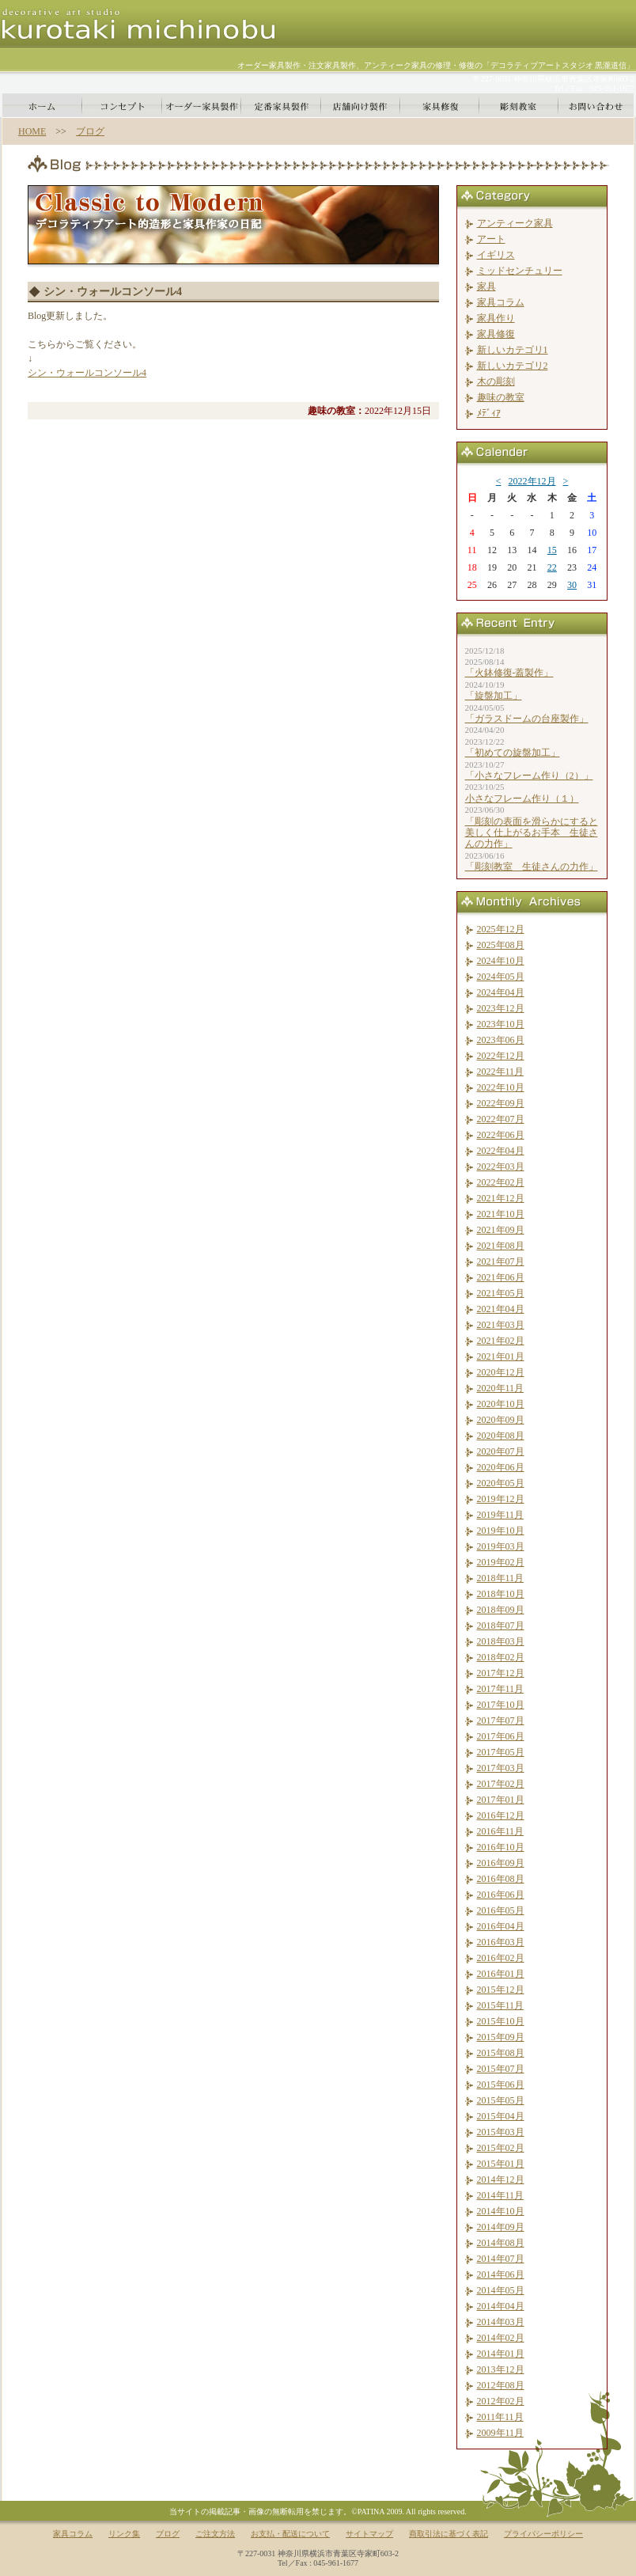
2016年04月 (500, 1926)
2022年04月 (500, 1150)
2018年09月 (500, 1609)
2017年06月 (500, 1736)
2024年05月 (500, 976)
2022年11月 (500, 1071)
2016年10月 (500, 1847)
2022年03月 (500, 1166)
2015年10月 (500, 2021)
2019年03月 (500, 1546)
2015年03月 (500, 2132)
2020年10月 (500, 1403)
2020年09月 (500, 1419)
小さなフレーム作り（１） (522, 798)
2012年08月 (500, 2385)
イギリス (496, 254)
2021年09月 (500, 1229)
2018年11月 (500, 1578)
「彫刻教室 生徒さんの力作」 (531, 866)
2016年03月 (500, 1942)
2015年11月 (500, 2005)
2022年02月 (500, 1182)
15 (552, 550)
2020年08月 (500, 1435)
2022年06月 (500, 1134)
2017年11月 (500, 1688)
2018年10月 (500, 1593)
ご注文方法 (215, 2533)
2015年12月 (500, 1989)
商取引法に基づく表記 (448, 2533)
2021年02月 (500, 1340)
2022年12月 (532, 481)
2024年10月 (500, 960)
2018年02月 (500, 1657)
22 (552, 567)
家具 (486, 286)
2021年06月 (500, 1277)
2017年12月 (500, 1673)
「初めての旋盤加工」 (512, 752)
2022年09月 (500, 1103)
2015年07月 (500, 2068)
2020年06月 (500, 1467)
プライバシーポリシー (543, 2533)
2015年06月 (500, 2084)
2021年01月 (500, 1356)
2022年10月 (500, 1087)
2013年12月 (500, 2369)
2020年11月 (500, 1388)
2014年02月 (500, 2337)
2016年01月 (500, 1973)
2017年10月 (500, 1704)
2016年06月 (500, 1894)
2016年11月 (500, 1831)
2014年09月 (500, 2227)
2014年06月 (500, 2274)
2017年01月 (500, 1799)
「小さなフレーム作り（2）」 (529, 775)
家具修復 (496, 334)
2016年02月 (500, 1957)
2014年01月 (500, 2353)
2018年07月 (500, 1625)
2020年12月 (500, 1372)
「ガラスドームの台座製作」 (527, 718)
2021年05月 (500, 1293)
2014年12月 (500, 2179)
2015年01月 (500, 2163)
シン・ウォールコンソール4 (87, 372)
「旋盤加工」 (493, 695)
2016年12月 (500, 1815)
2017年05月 (500, 1752)
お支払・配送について (290, 2533)
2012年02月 (500, 2401)
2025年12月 (500, 929)
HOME (32, 131)
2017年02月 (500, 1783)
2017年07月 (500, 1720)
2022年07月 (500, 1119)
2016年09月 (500, 1862)
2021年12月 (500, 1198)
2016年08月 (500, 1878)
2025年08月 (500, 944)
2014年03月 (500, 2322)
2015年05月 (500, 2100)
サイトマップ (369, 2533)
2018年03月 (500, 1641)
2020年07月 (500, 1451)
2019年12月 (500, 1498)
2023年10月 (500, 1024)
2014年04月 (500, 2306)
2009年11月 (500, 2432)
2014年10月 (500, 2211)
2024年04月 (500, 992)
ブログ (90, 131)
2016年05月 (500, 1910)
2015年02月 (500, 2147)
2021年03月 (500, 1324)
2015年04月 (500, 2116)
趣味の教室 (500, 397)
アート (491, 239)
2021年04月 (500, 1309)
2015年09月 (500, 2037)
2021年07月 (500, 1261)
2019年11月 (500, 1514)
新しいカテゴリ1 (512, 349)
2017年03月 (500, 1768)
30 (572, 584)
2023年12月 (500, 1008)
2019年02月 (500, 1562)
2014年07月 (500, 2258)
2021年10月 (500, 1214)
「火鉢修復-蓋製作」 (509, 672)
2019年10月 (500, 1530)
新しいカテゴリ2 (512, 365)
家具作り (496, 318)
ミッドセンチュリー (519, 270)
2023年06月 (500, 1039)
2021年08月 (500, 1245)
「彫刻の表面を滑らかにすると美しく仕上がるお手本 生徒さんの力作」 (531, 833)
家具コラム (500, 302)
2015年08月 (500, 2052)
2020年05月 (500, 1483)
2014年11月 (500, 2195)
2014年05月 (500, 2290)
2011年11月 (500, 2416)
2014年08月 (500, 2242)
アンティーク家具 (515, 223)
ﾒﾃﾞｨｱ (489, 413)
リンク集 (124, 2533)
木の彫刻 (496, 381)
